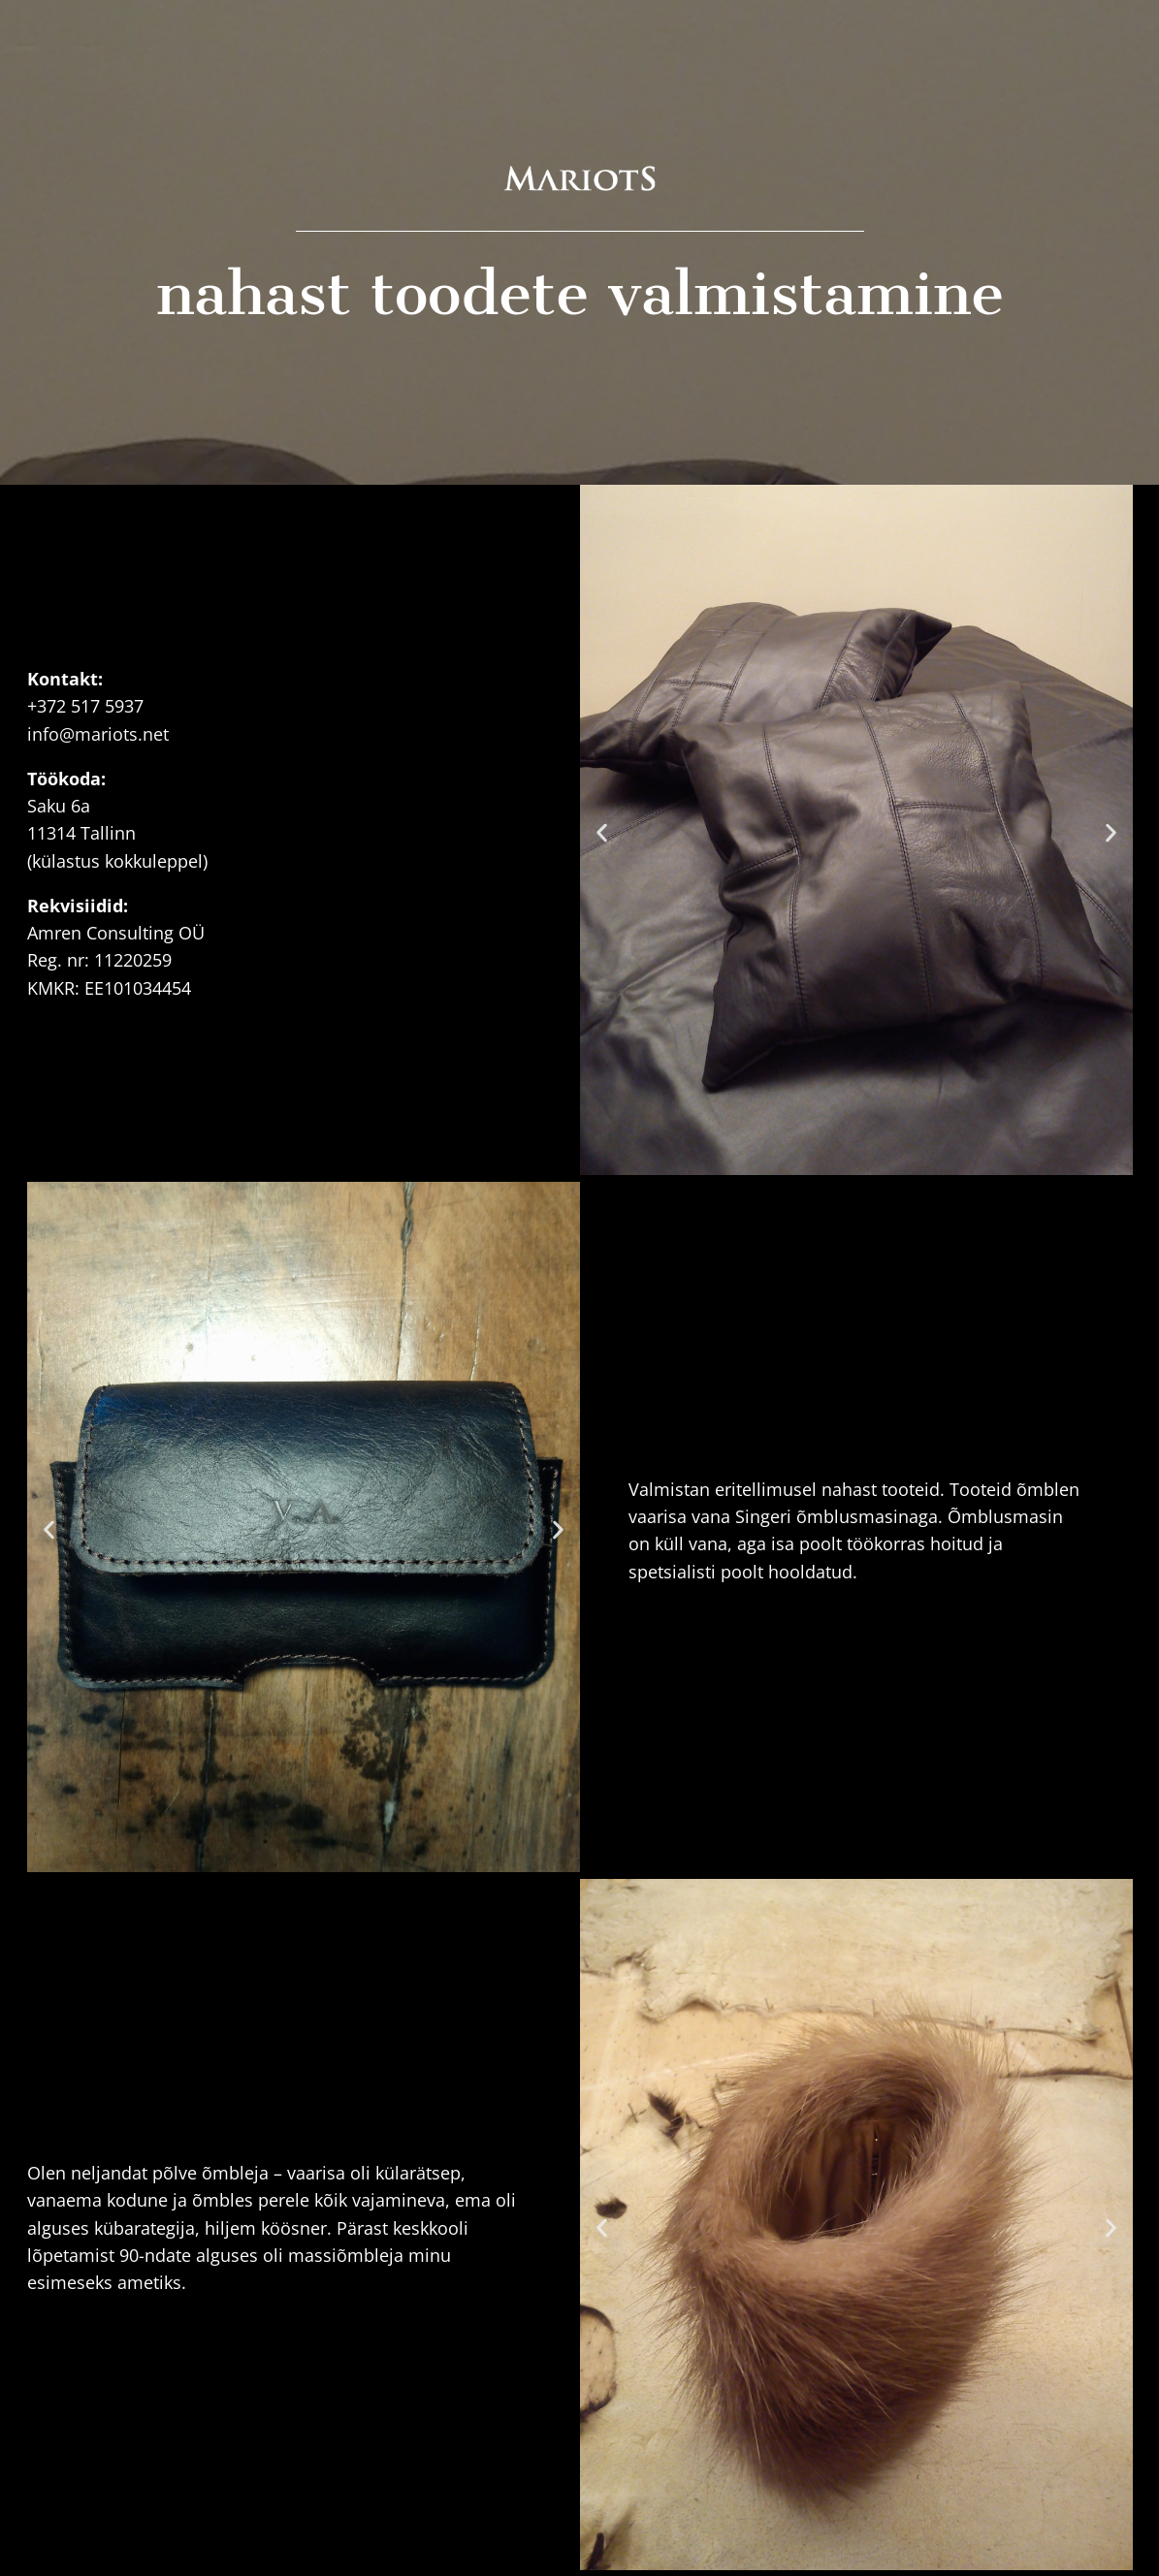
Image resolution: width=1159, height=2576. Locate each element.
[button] (602, 833)
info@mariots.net (98, 734)
